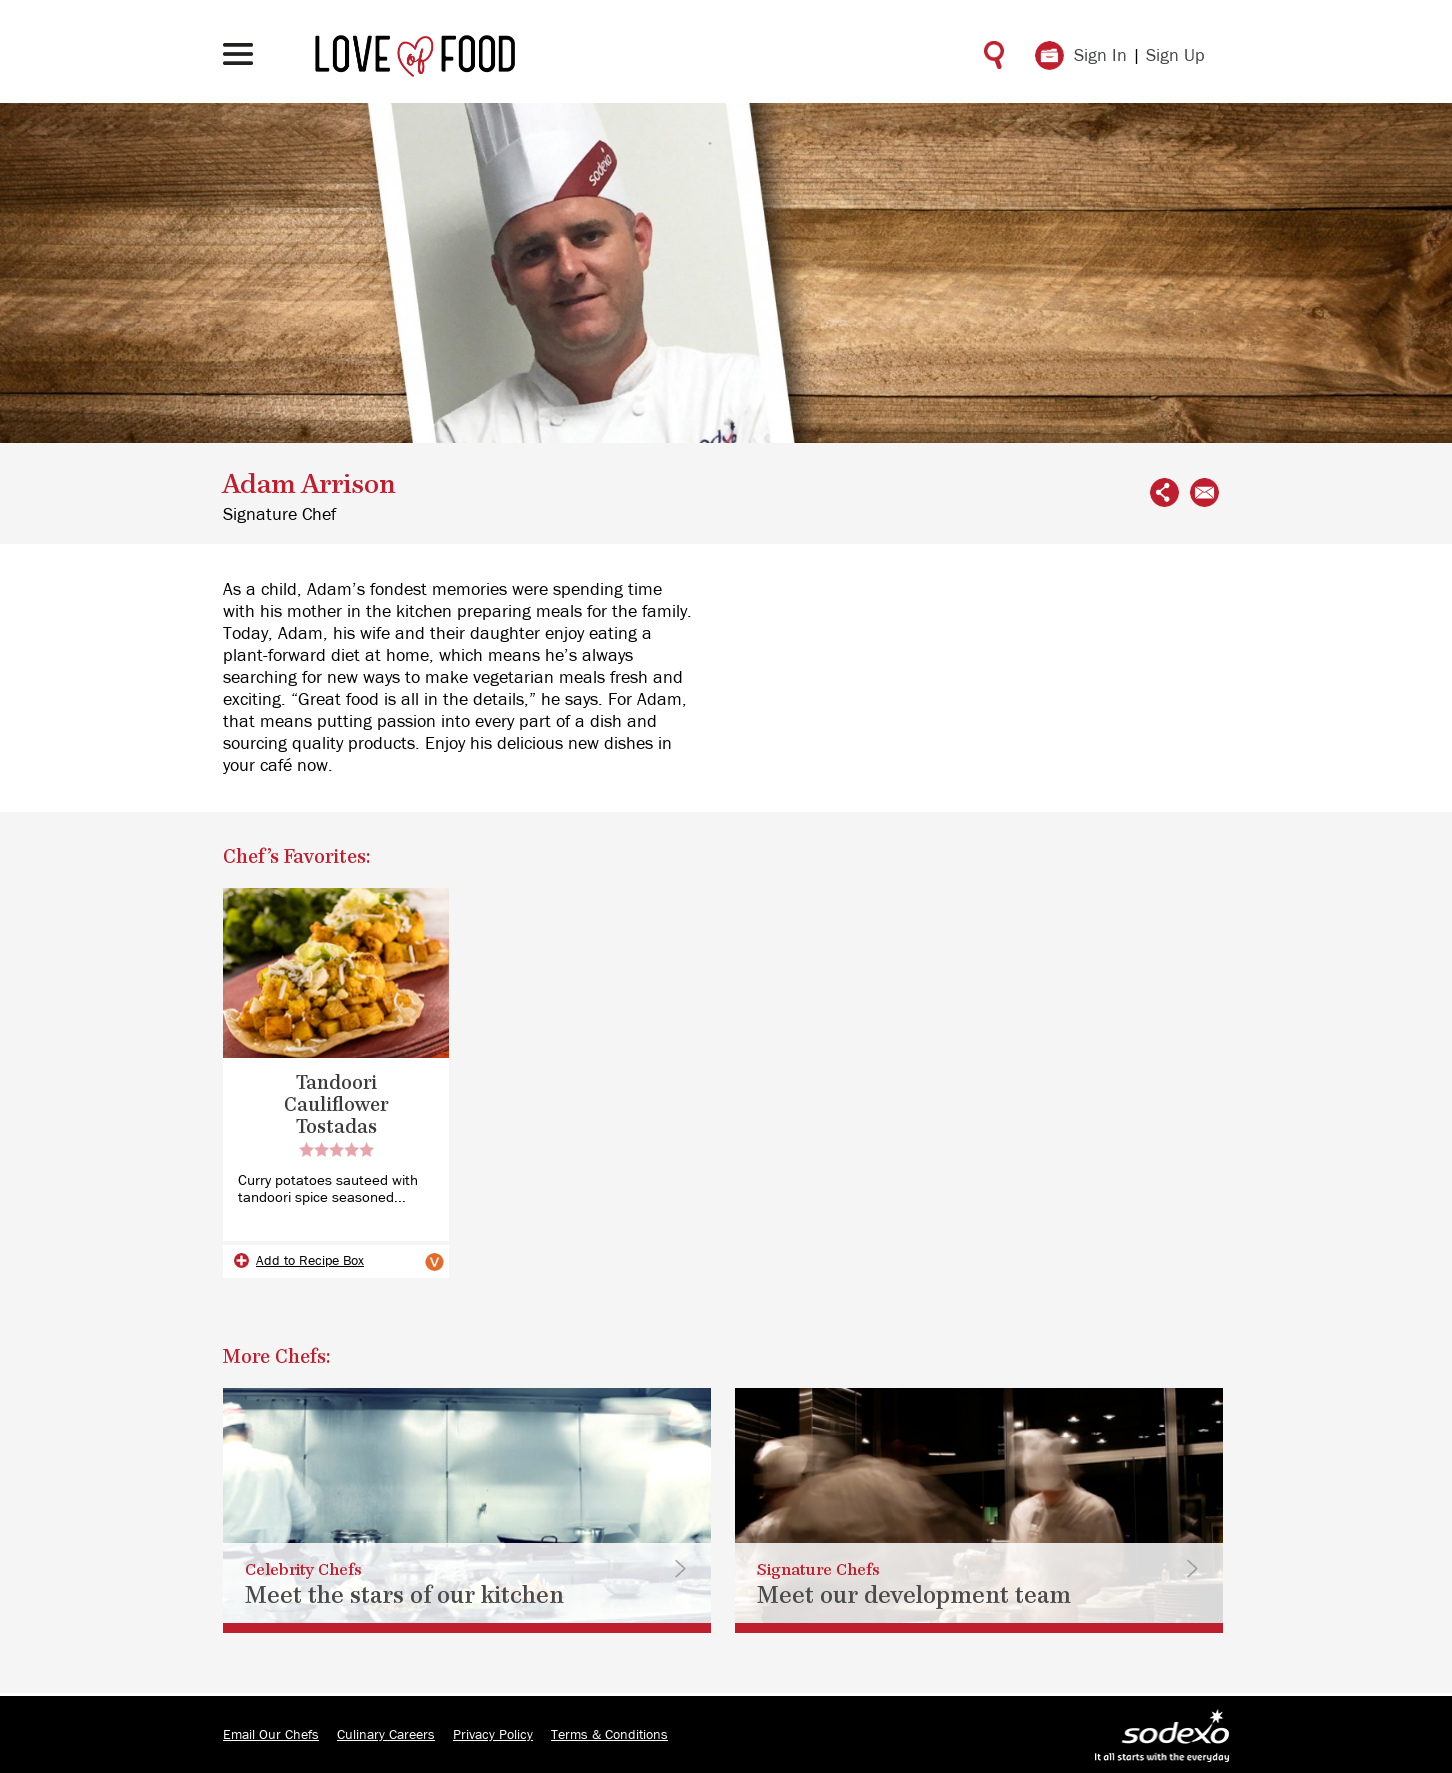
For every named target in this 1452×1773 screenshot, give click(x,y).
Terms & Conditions (609, 1735)
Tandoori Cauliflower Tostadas (336, 1105)
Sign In (1100, 56)
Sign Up (1175, 56)
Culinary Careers (386, 1735)
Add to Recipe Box (310, 1261)
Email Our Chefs (271, 1735)
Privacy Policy (493, 1735)
